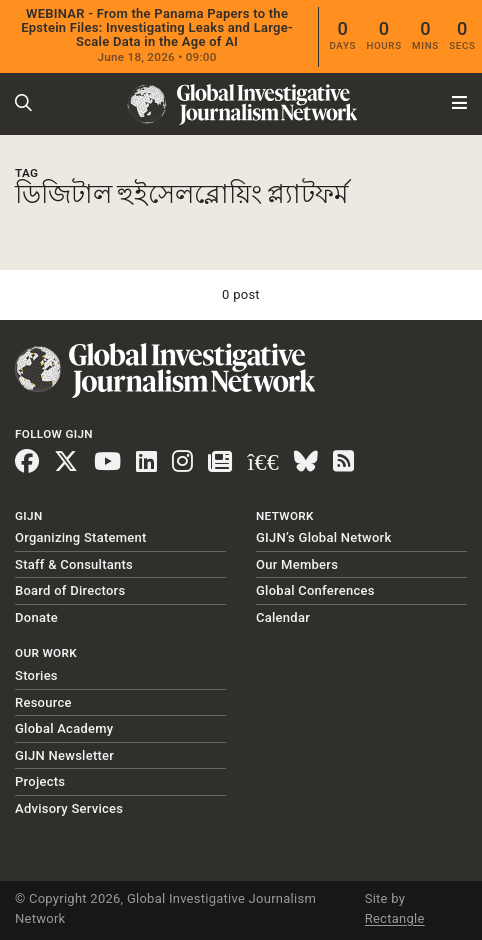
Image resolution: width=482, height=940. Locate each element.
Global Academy (64, 728)
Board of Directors (70, 590)
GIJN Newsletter (64, 755)
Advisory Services (69, 808)
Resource (43, 702)
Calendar (283, 617)
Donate (36, 617)
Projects (40, 781)
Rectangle (395, 918)
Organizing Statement (81, 537)
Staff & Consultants (74, 564)
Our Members (297, 564)
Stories (36, 675)
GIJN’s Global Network (324, 537)
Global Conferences (315, 590)
